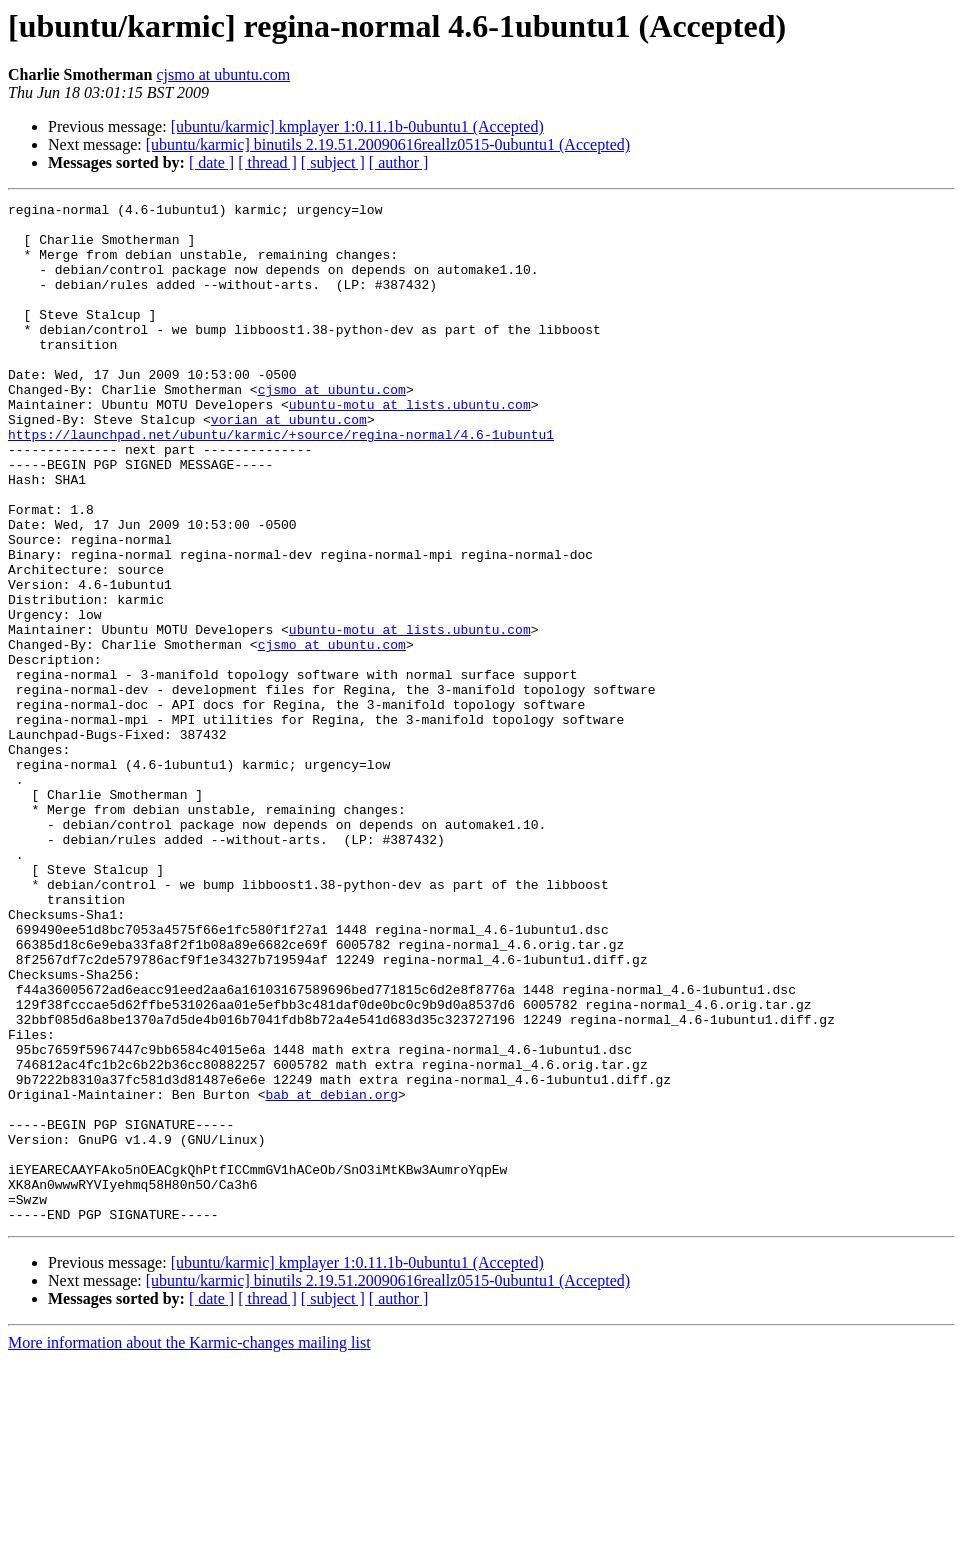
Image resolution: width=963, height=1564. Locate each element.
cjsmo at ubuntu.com (223, 74)
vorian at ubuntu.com (289, 464)
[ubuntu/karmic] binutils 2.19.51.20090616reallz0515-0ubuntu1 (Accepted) (388, 144)
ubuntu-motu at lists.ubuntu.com (410, 446)
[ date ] (211, 162)
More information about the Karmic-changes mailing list (189, 1546)
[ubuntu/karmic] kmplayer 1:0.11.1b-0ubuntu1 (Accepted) (357, 126)
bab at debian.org (331, 1274)
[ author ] (399, 162)
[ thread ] (267, 162)
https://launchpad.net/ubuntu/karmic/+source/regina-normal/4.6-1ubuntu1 (281, 482)
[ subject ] (333, 162)
